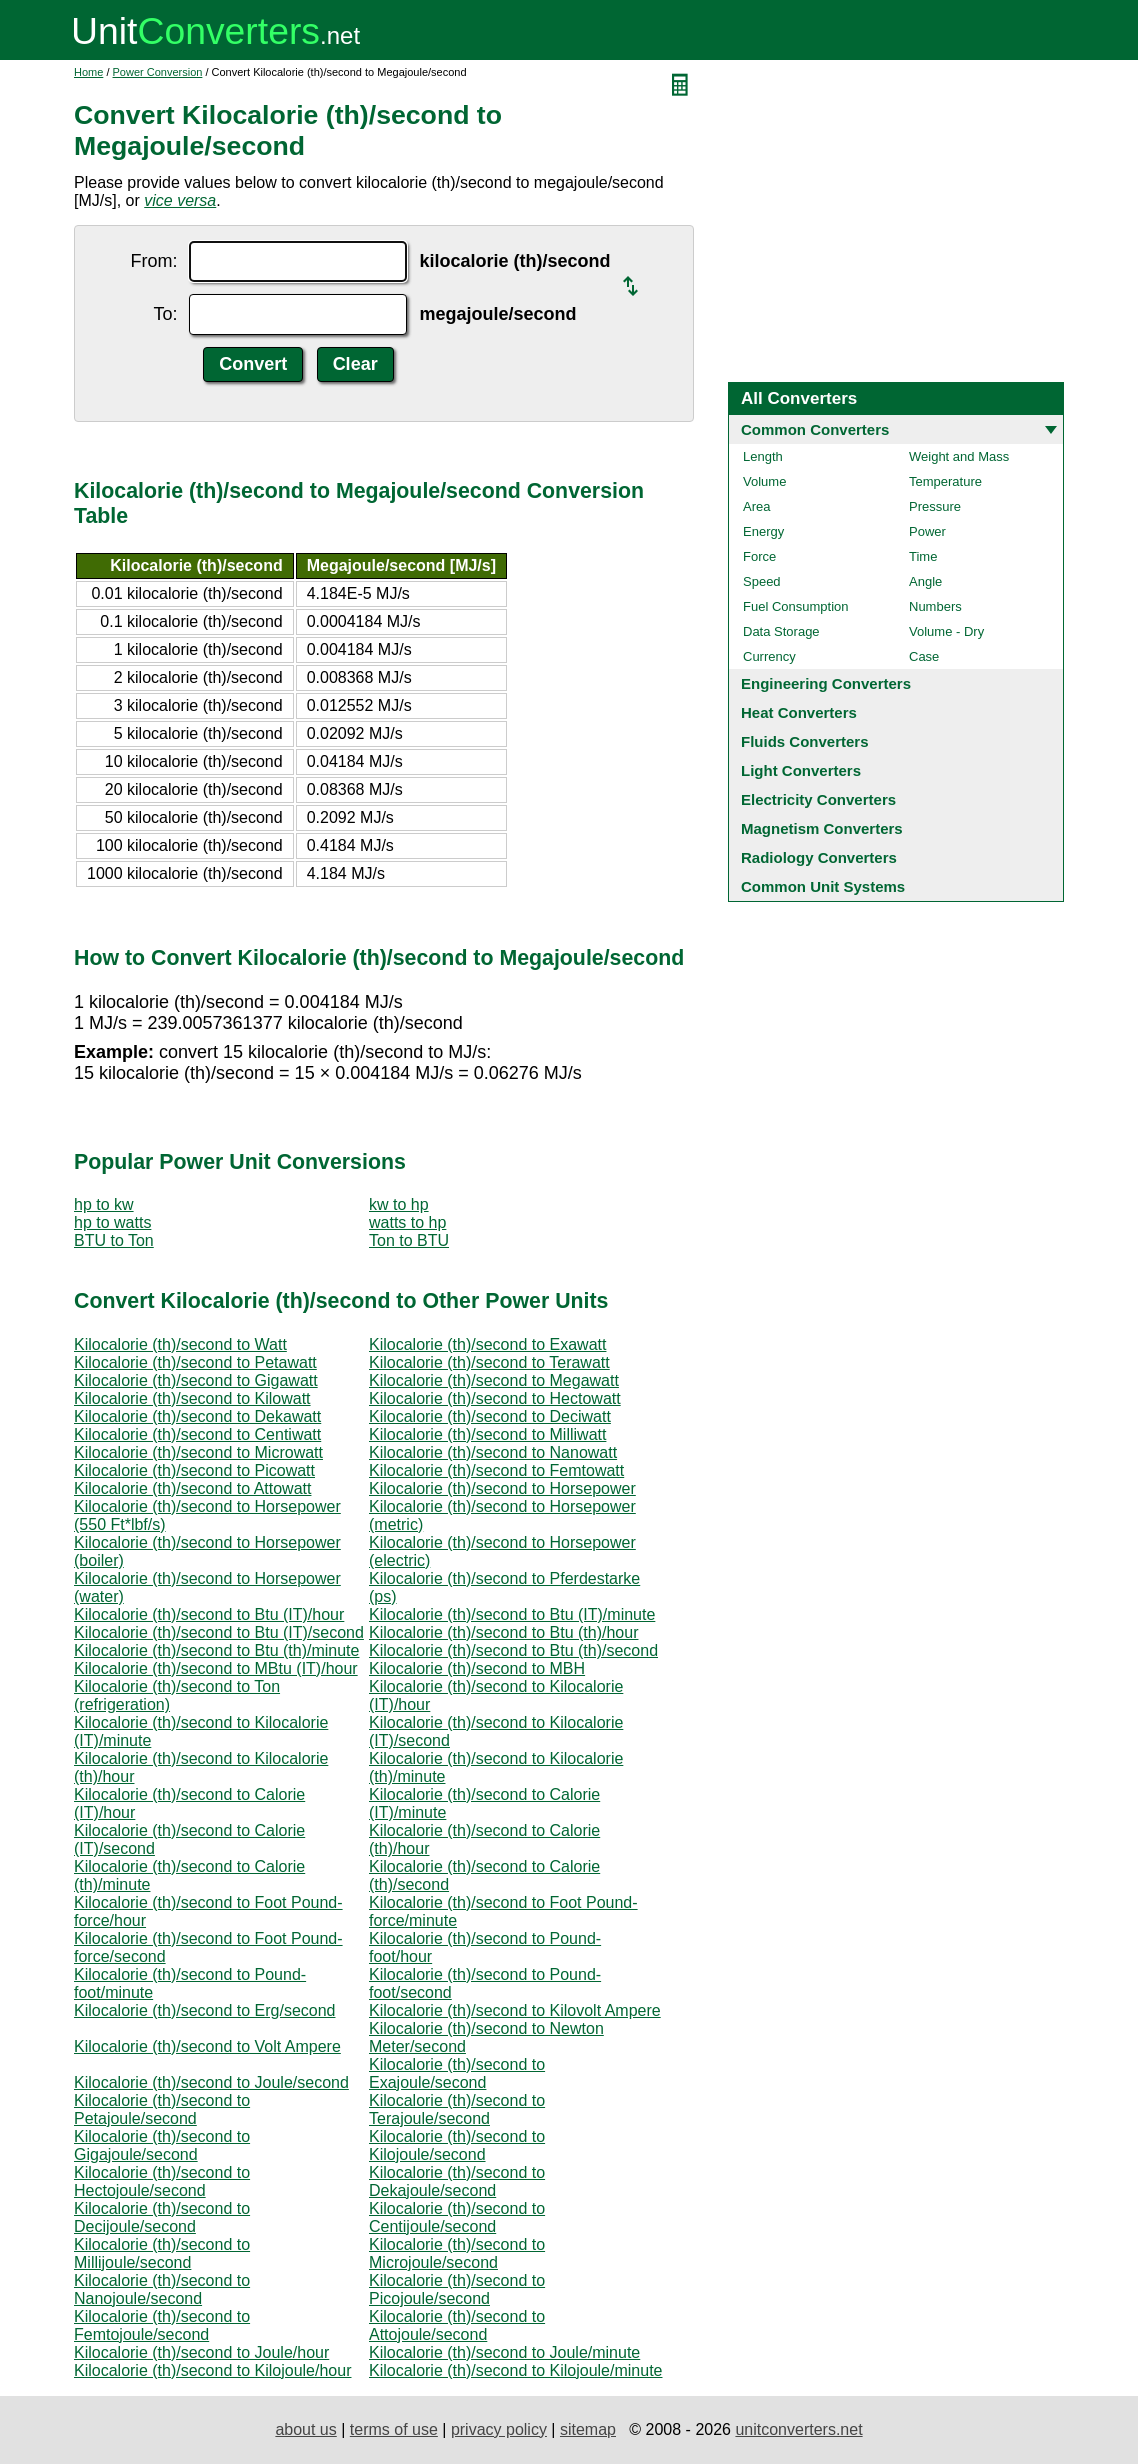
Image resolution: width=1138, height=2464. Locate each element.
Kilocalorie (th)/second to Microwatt (198, 1452)
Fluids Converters (805, 741)
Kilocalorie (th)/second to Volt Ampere (207, 2046)
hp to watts (112, 1222)
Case (924, 656)
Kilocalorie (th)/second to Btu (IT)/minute (512, 1614)
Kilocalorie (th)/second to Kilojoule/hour (212, 2370)
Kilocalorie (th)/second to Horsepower (502, 1488)
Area (756, 506)
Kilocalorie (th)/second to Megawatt (494, 1380)
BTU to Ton (114, 1240)
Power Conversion (158, 72)
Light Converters (801, 770)
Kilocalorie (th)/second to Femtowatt (496, 1470)
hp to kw (104, 1204)
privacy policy (499, 2429)
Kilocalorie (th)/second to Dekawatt (197, 1416)
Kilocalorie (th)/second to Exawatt (487, 1344)
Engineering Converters (826, 683)
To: (165, 314)
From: (153, 261)
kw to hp (399, 1204)
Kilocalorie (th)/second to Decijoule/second (162, 2217)
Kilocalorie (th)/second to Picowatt (194, 1470)
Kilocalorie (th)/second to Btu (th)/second (513, 1650)
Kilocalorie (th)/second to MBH (477, 1668)
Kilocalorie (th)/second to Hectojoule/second (162, 2181)
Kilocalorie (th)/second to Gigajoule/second (162, 2145)
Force (759, 556)
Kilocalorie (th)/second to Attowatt (192, 1488)
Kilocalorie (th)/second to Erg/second (204, 2010)
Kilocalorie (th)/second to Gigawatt (196, 1380)
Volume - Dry (946, 631)
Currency (769, 656)
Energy (763, 531)
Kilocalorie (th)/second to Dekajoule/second (457, 2181)
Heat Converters (799, 712)
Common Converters (815, 429)
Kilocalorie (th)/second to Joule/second (211, 2082)
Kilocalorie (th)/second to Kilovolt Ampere (515, 2010)
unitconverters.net (798, 2429)
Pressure (935, 506)
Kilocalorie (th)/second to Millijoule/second (162, 2253)
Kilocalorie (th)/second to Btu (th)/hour (503, 1632)
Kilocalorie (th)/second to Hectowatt (495, 1398)
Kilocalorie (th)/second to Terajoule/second (457, 2109)
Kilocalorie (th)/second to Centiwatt (197, 1434)
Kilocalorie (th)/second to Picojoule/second (457, 2289)
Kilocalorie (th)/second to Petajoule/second (162, 2109)
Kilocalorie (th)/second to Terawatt (489, 1362)
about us (305, 2429)
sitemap (588, 2429)
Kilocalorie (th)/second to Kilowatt (192, 1398)
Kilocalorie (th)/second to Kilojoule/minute (515, 2370)
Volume (764, 481)
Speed (762, 581)
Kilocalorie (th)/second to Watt (180, 1344)
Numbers (935, 606)
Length (763, 456)
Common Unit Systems (823, 886)
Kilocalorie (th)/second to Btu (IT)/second (219, 1632)
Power (927, 531)
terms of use (394, 2429)
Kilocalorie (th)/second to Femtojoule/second (162, 2325)
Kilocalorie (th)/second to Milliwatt (487, 1434)
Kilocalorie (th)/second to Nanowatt (493, 1452)
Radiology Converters (819, 857)
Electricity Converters (818, 799)
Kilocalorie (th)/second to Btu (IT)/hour (209, 1614)
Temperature (945, 481)
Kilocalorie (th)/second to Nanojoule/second (162, 2289)
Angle (925, 581)
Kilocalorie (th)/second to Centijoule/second (457, 2217)
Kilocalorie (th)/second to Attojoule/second (457, 2325)
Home (88, 72)
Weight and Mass (959, 456)
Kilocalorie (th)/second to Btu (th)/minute (216, 1650)
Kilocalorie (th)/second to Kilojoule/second (457, 2145)
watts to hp (407, 1222)
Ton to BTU (409, 1240)
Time (923, 556)
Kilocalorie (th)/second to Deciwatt (490, 1416)
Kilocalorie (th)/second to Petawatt (195, 1362)
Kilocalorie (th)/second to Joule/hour (201, 2352)
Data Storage (781, 631)
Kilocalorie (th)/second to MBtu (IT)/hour (216, 1668)
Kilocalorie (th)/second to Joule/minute (504, 2352)
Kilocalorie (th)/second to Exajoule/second (457, 2073)
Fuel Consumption (796, 606)
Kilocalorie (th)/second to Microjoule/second (457, 2253)
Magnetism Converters (822, 828)
